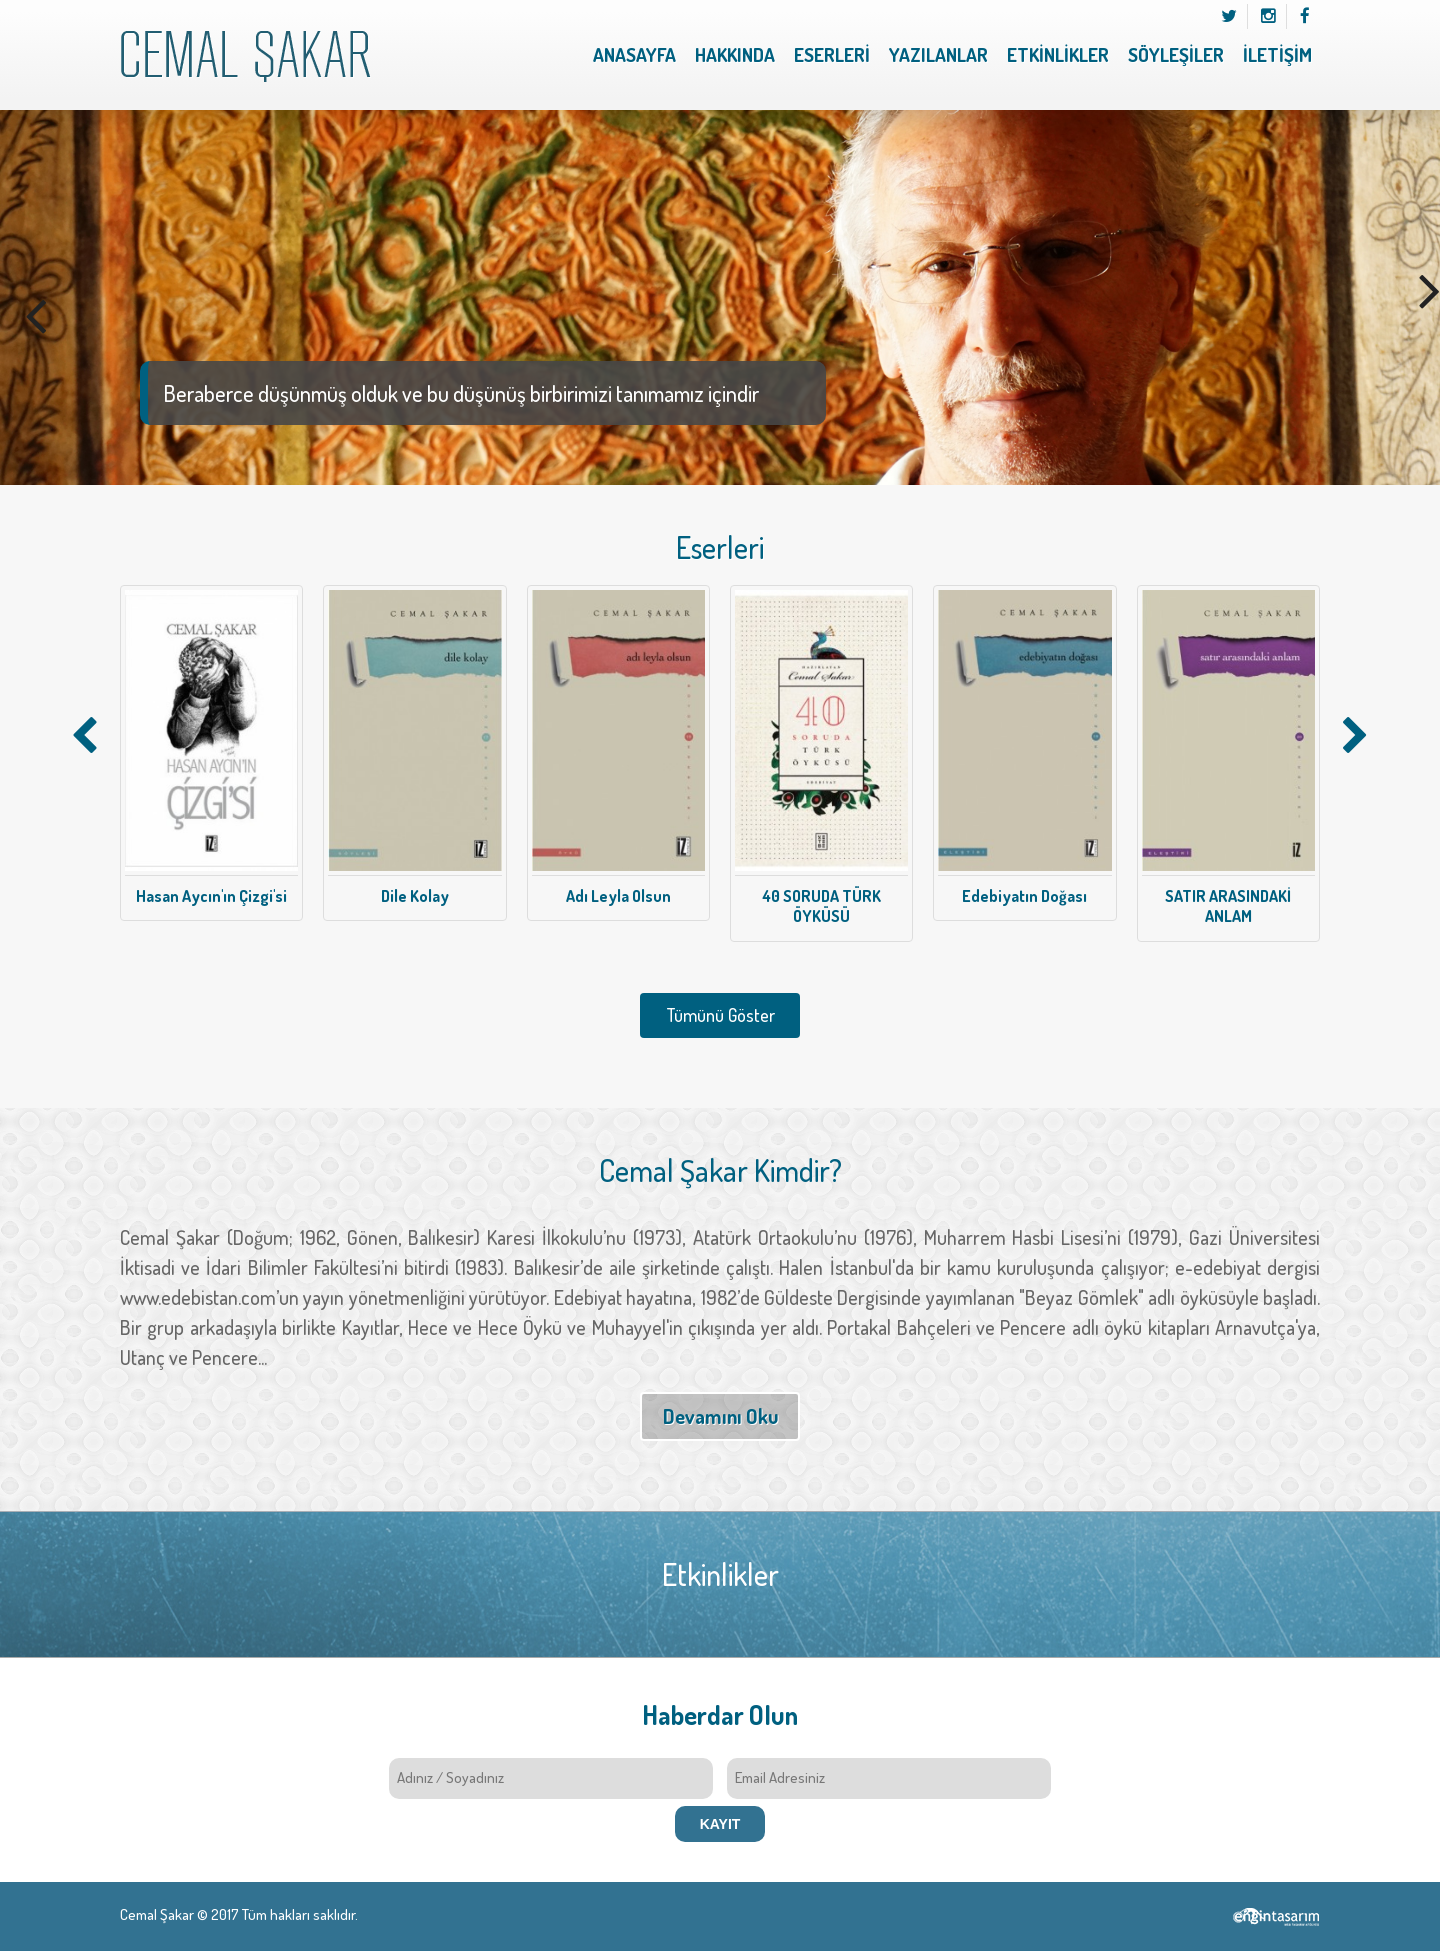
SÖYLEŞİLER (1176, 54)
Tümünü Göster (720, 1015)
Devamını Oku (720, 1416)
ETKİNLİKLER (1058, 54)
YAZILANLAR (938, 54)
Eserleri (720, 547)
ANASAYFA (634, 54)
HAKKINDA (735, 54)
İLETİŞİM (1277, 54)
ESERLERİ (832, 54)
